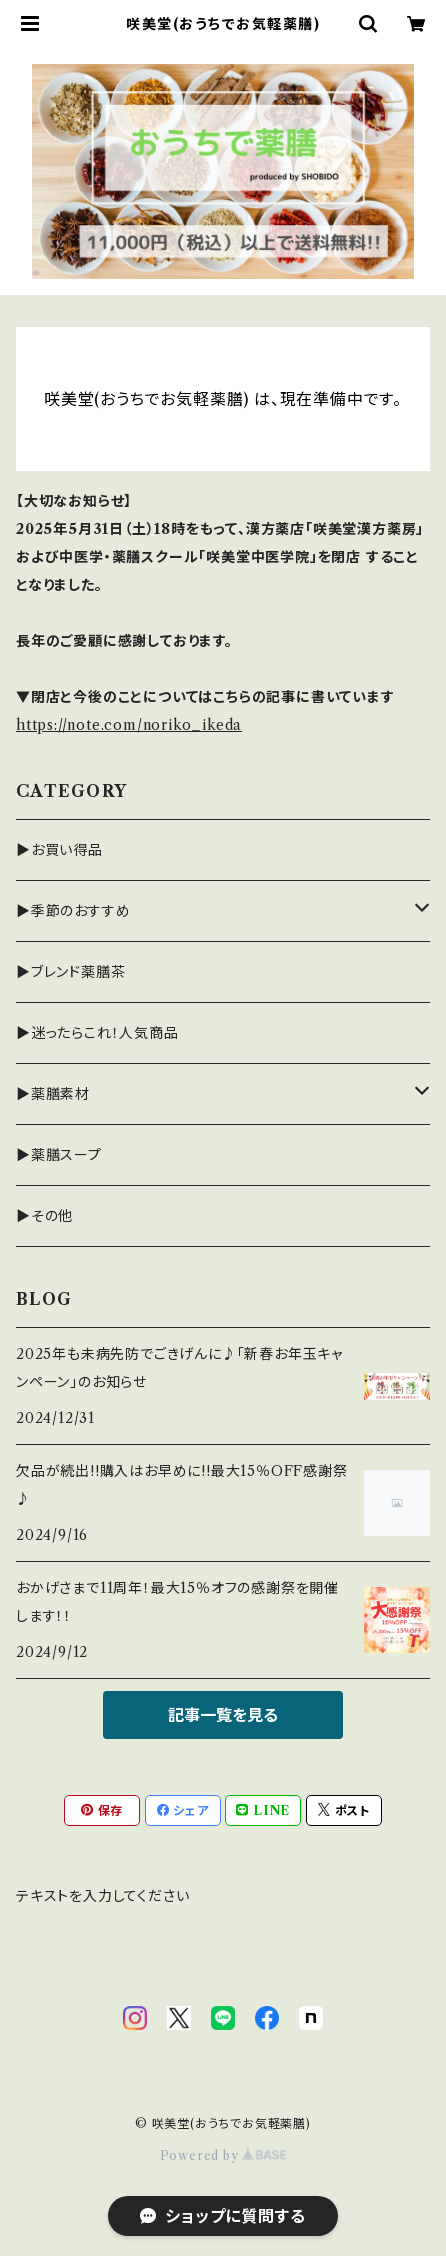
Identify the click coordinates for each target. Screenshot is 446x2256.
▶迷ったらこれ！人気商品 (97, 1033)
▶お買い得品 (59, 850)
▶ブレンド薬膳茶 (70, 972)
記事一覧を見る (223, 1715)
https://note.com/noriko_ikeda (129, 725)
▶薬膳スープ (59, 1155)
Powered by (223, 2155)
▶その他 (44, 1216)
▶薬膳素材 (53, 1094)
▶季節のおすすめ (73, 911)
